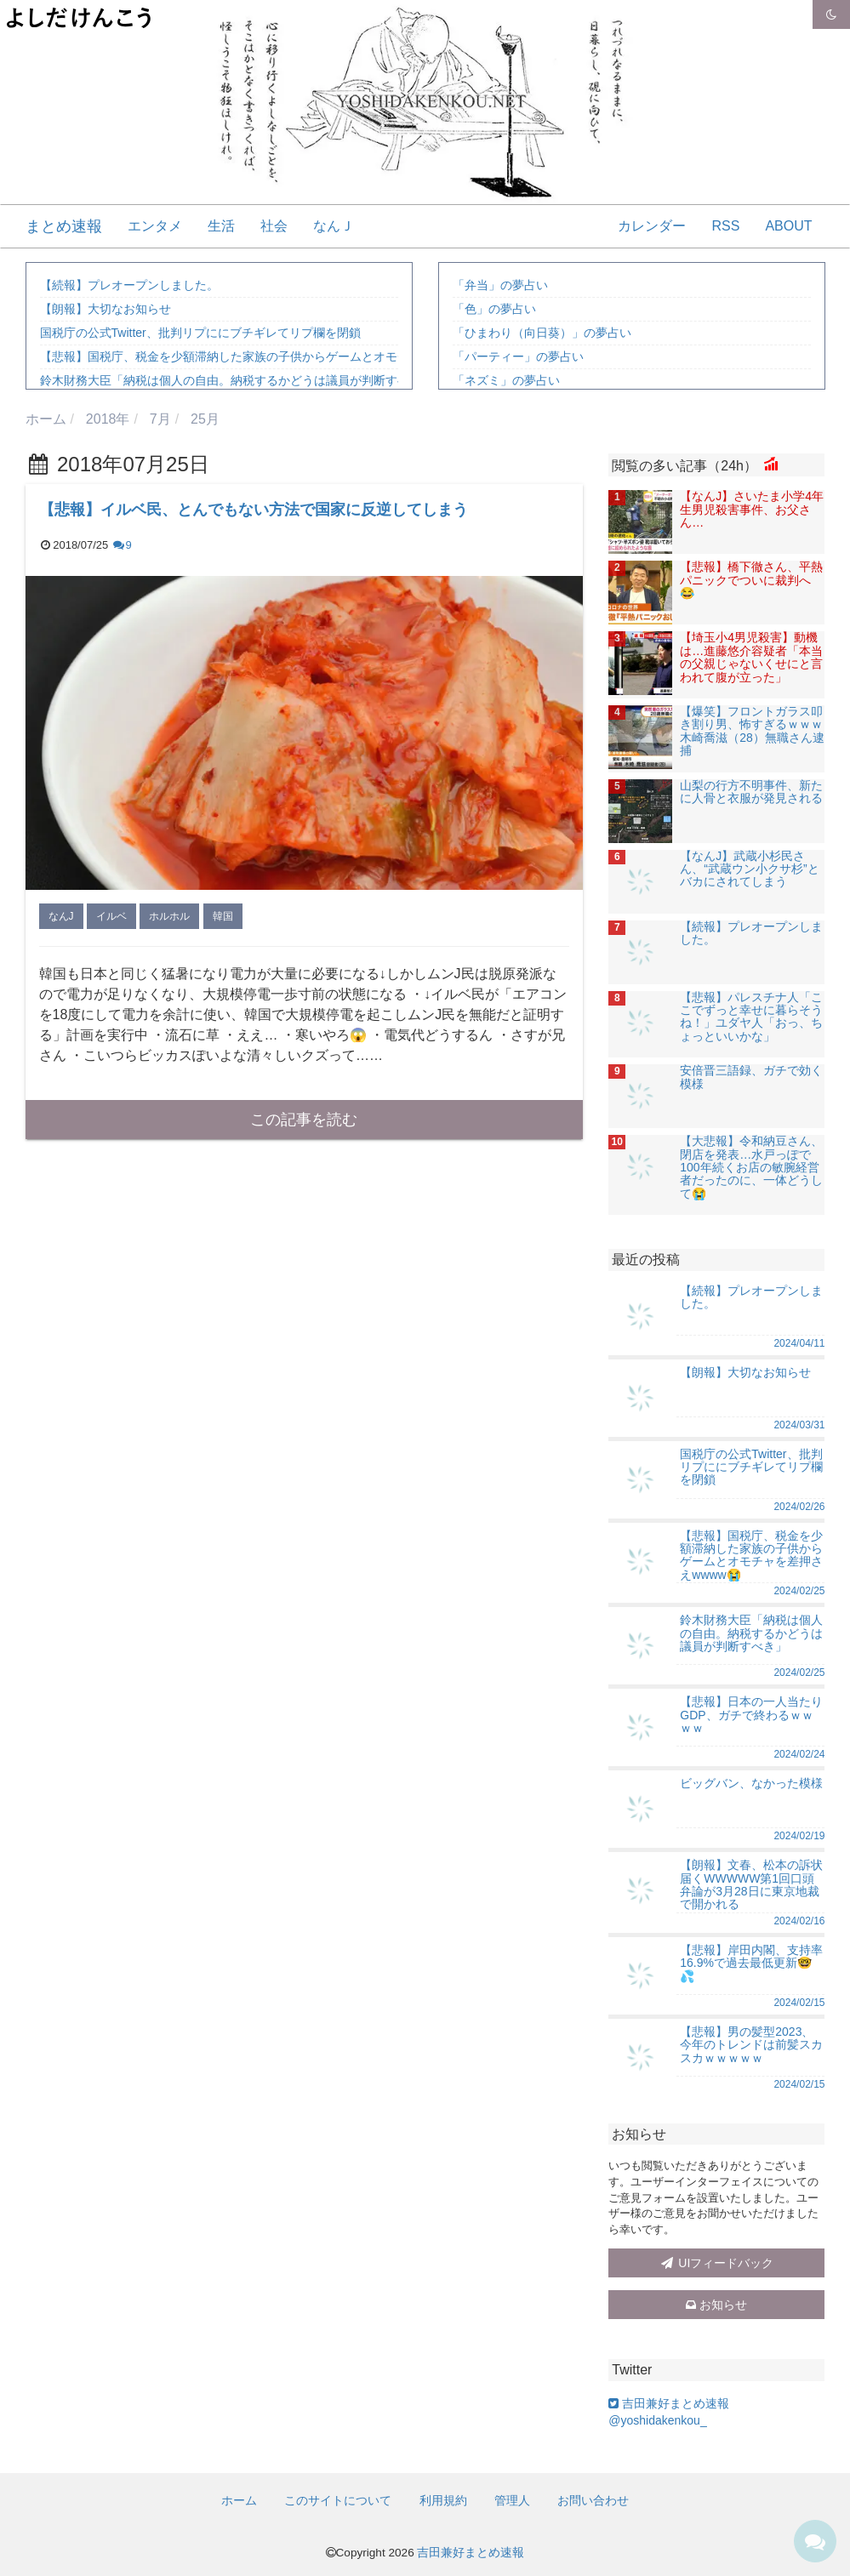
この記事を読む (303, 1119)
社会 (274, 226)
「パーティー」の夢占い (518, 356)
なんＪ (333, 226)
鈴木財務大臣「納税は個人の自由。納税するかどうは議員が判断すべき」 (236, 380)
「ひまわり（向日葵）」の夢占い (542, 332)
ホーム (239, 2500)
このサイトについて (337, 2500)
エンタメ (155, 226)
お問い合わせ (593, 2500)
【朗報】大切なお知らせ (105, 309)
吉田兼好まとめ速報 (470, 2552)
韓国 (223, 916)
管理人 (512, 2500)
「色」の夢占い (494, 309)
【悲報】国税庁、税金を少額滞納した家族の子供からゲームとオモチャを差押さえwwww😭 (284, 356)
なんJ (61, 916)
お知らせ (716, 2304)
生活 (221, 226)
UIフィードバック (716, 2263)
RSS (725, 226)
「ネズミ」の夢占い (506, 380)
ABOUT (788, 226)
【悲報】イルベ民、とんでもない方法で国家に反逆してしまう (253, 509)
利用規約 (443, 2500)
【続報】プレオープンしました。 (129, 285)
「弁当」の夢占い (500, 285)
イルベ (111, 916)
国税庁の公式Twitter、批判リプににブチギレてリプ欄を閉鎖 (200, 332)
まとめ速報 (64, 226)
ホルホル (169, 916)
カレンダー (652, 226)
